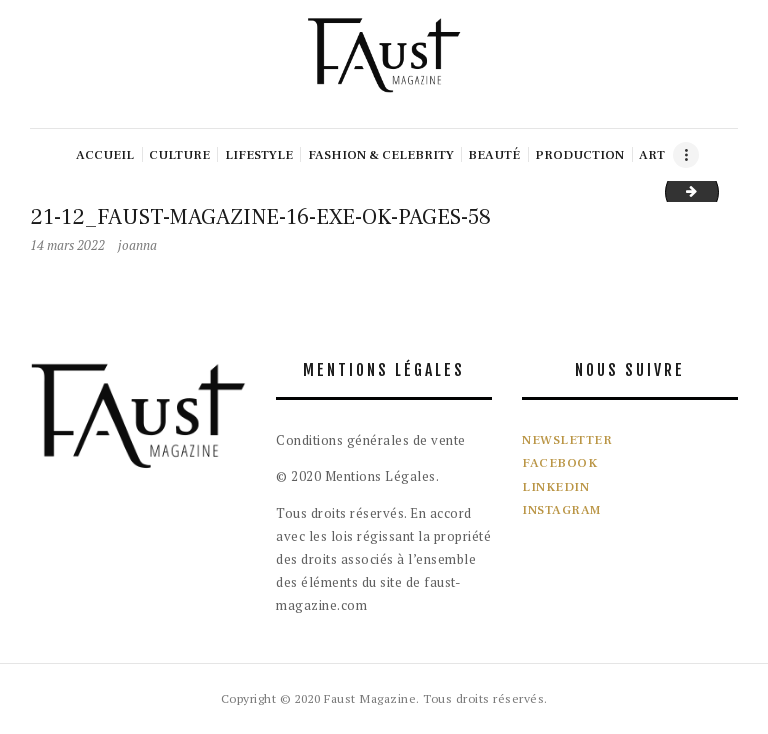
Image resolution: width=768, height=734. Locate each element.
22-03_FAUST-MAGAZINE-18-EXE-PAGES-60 (712, 191)
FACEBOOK (559, 463)
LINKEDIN (555, 487)
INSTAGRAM (562, 510)
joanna (137, 245)
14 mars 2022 (67, 245)
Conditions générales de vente (371, 440)
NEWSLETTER (567, 440)
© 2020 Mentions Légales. (357, 476)
